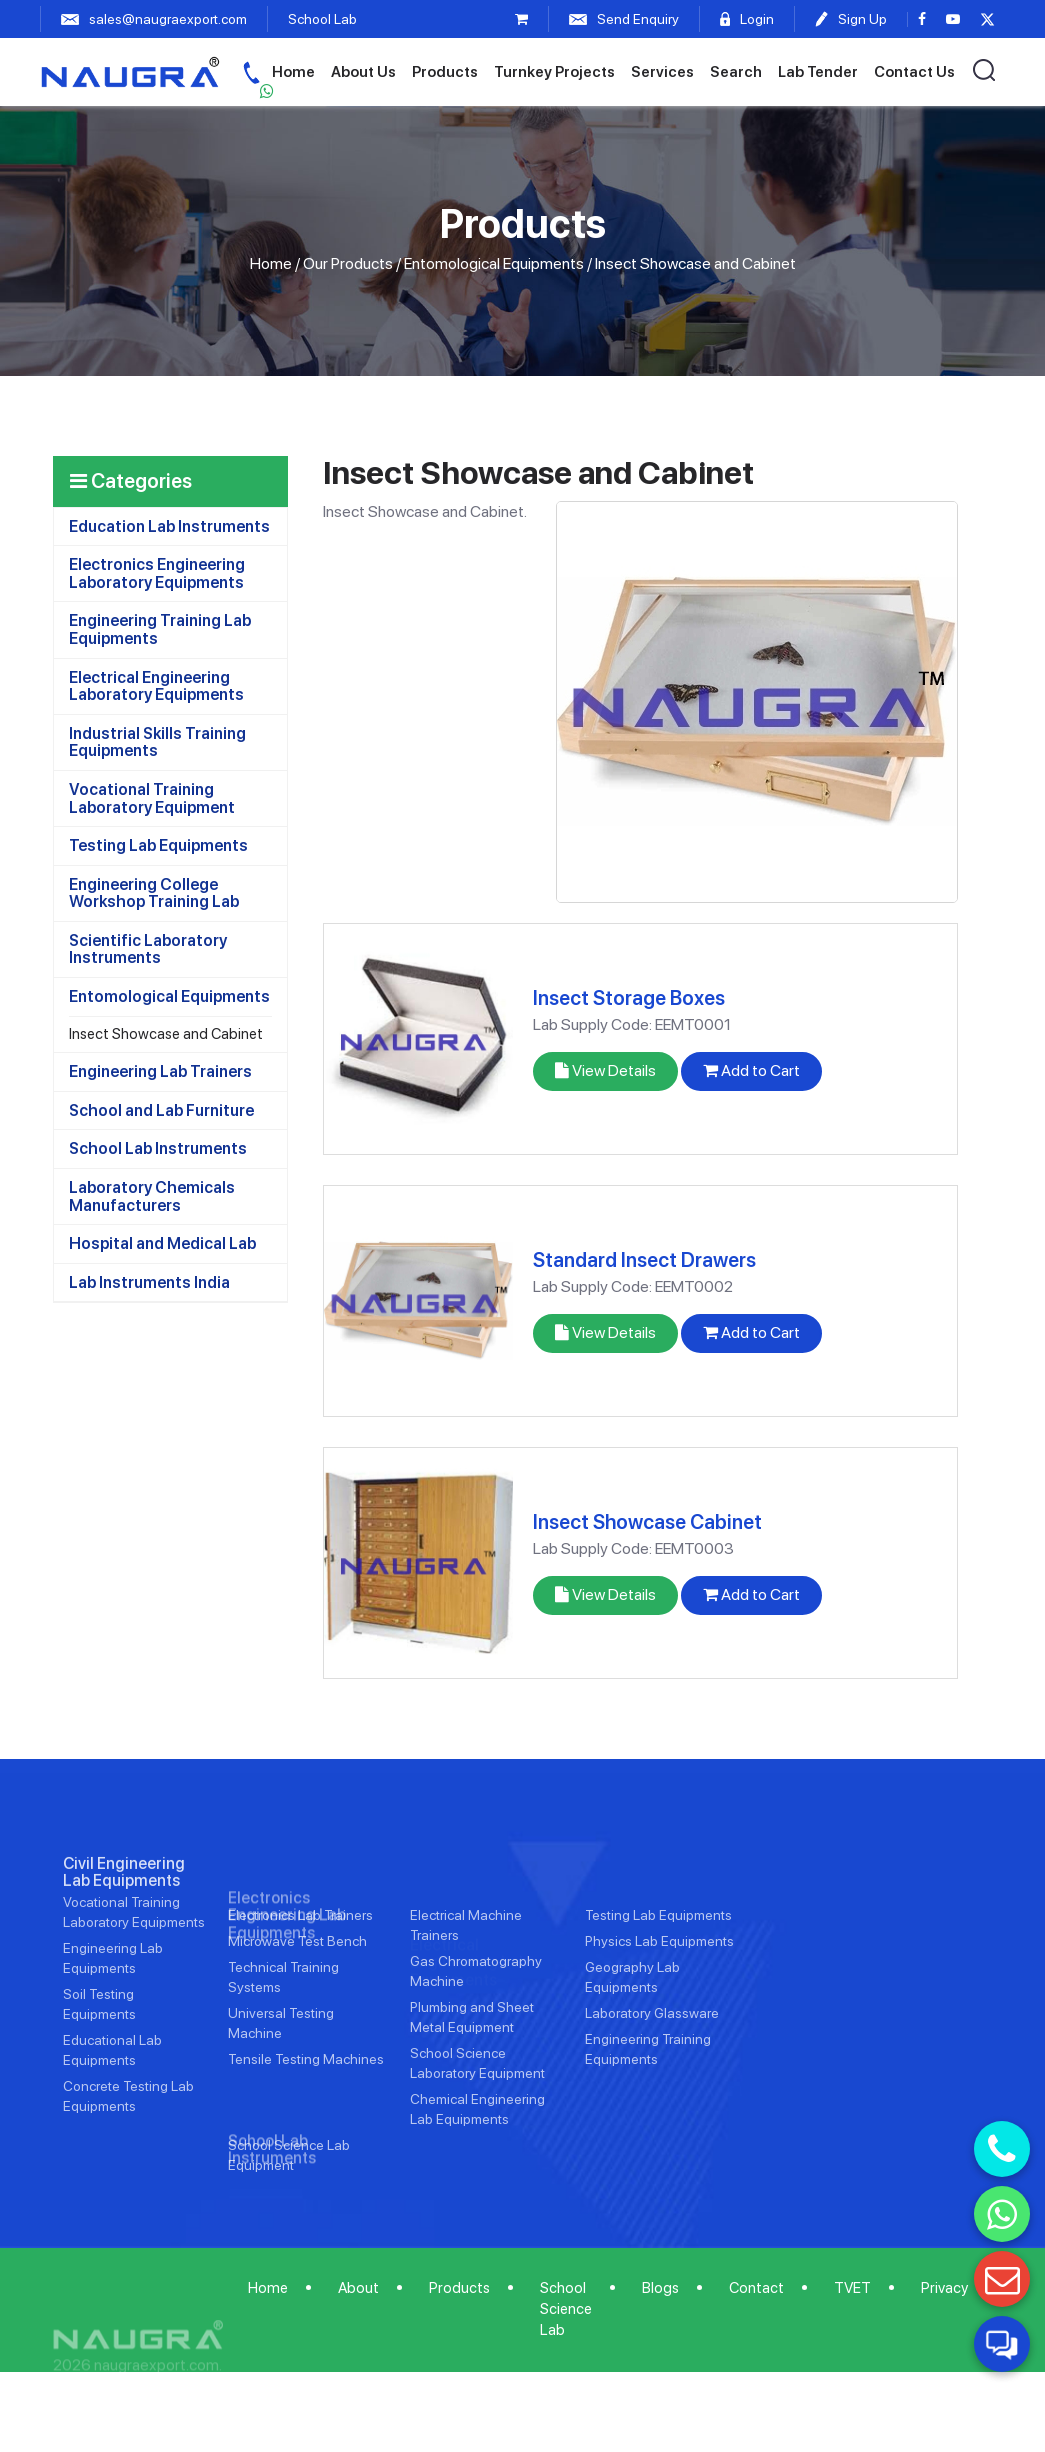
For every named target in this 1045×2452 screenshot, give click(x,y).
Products (445, 72)
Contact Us (914, 72)
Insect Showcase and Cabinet (166, 1034)
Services (662, 72)
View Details (605, 1070)
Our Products (348, 263)
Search (736, 72)
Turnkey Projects (554, 72)
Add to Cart (751, 1070)
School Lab (322, 19)
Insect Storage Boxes (629, 998)
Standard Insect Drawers (644, 1260)
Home (293, 72)
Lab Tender (818, 72)
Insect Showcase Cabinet (647, 1522)
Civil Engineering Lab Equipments (124, 1934)
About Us (363, 72)
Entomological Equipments (494, 263)
